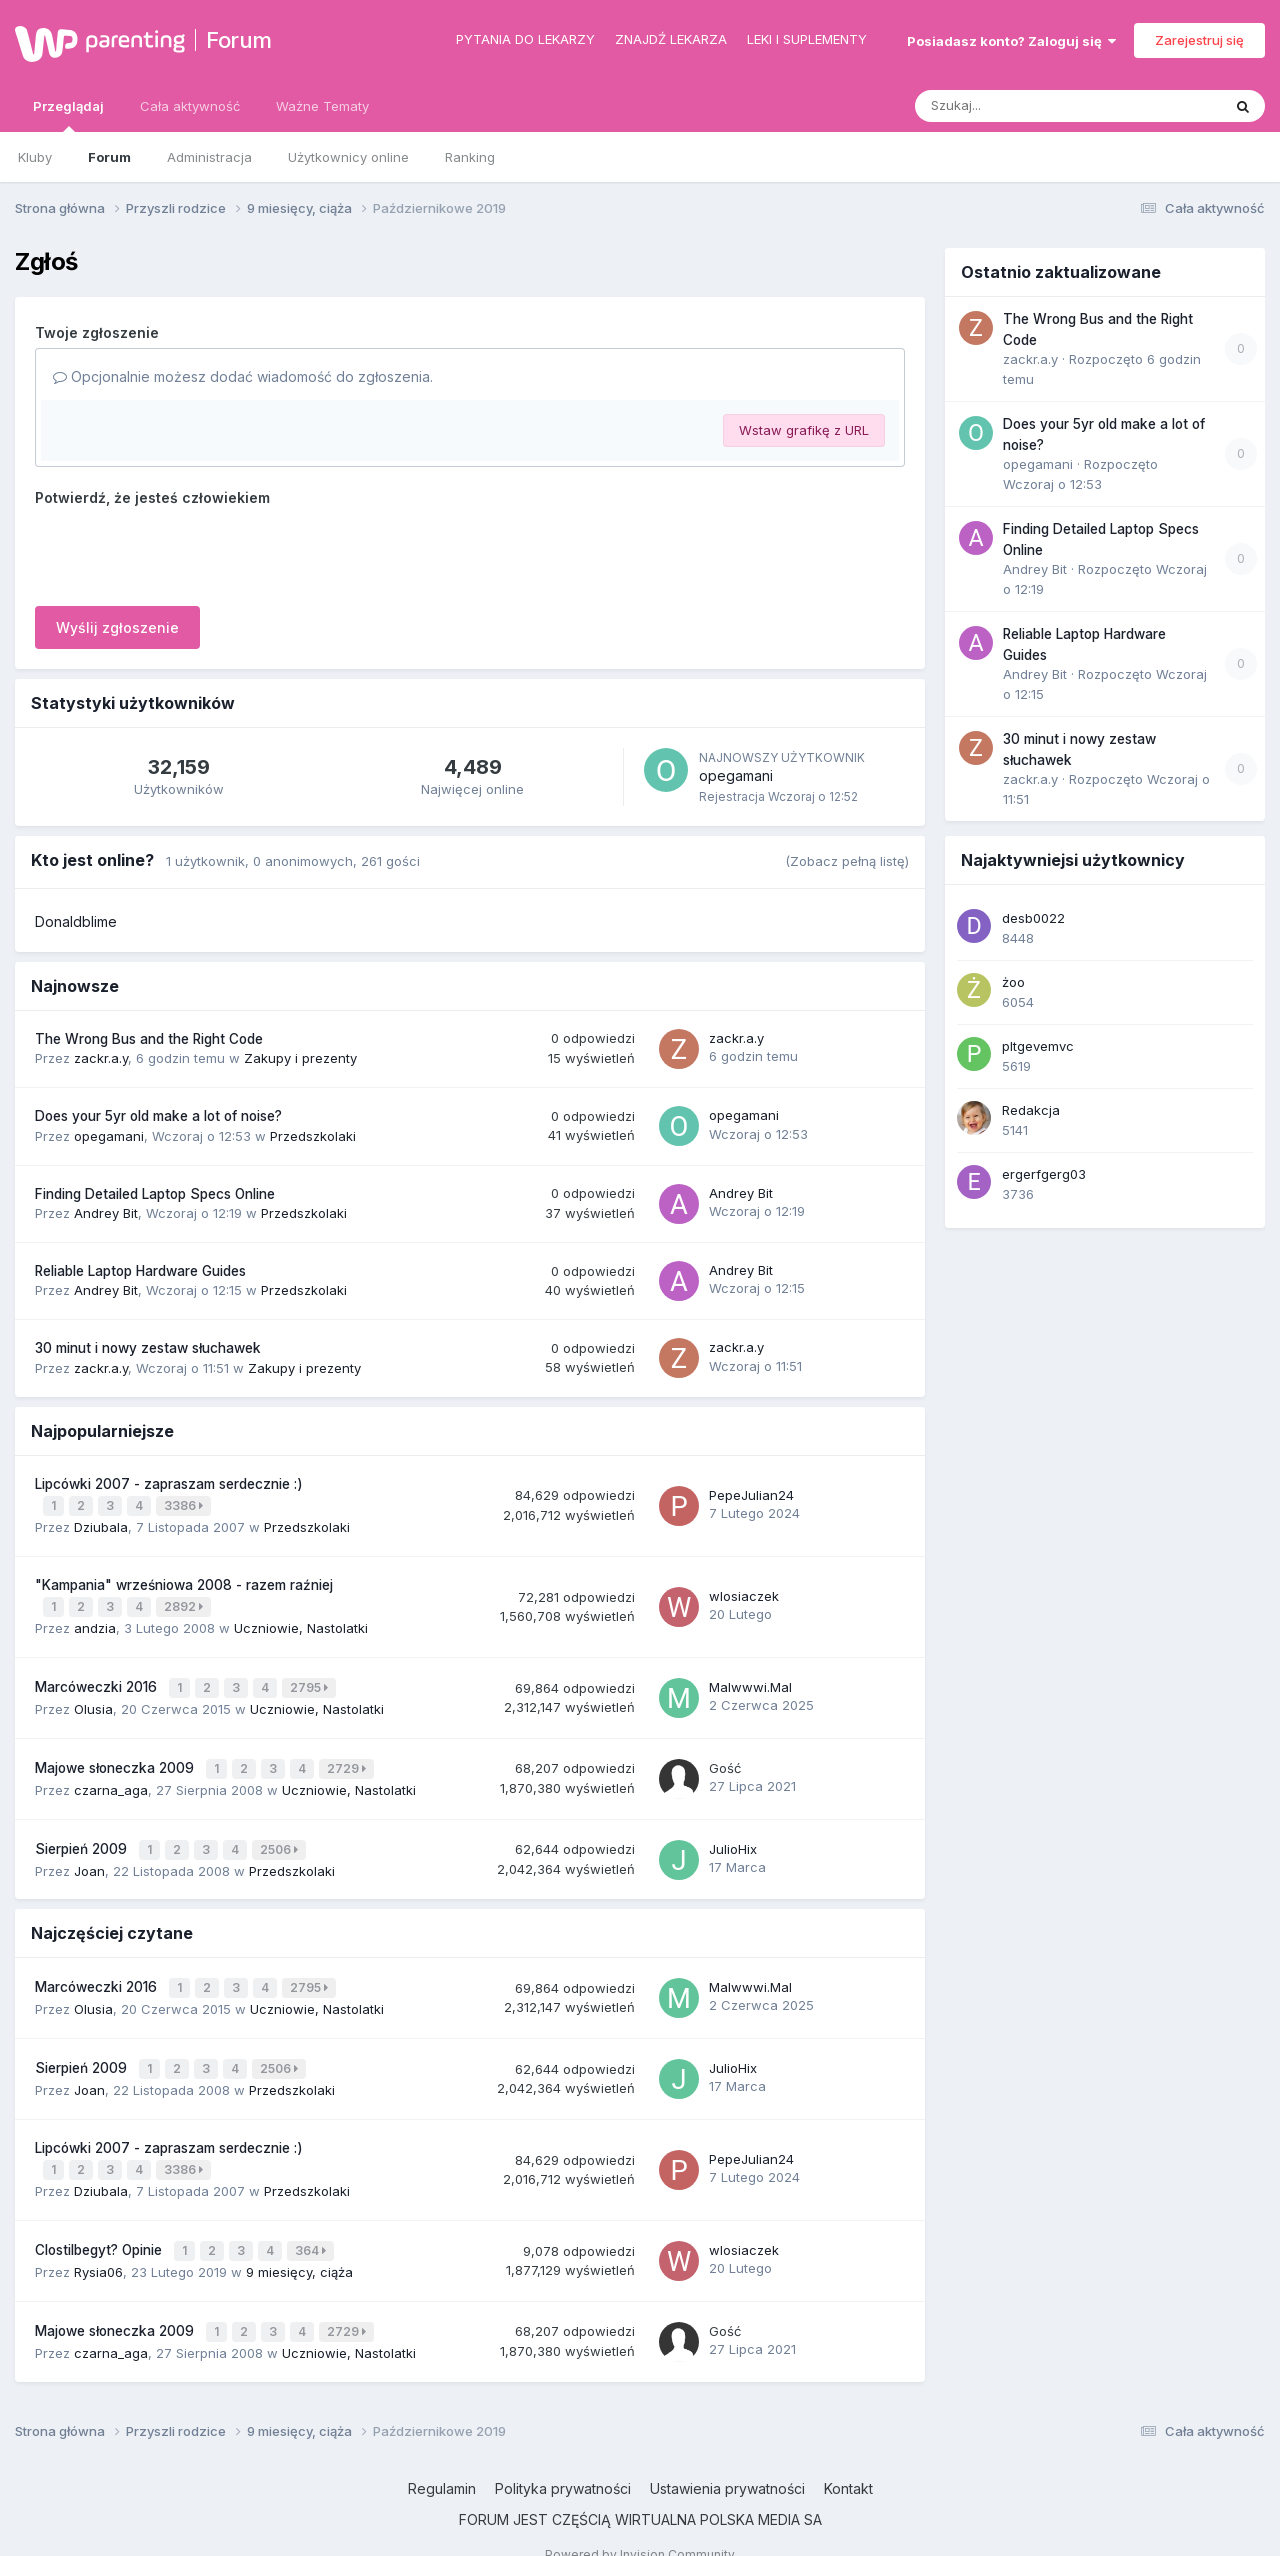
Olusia (93, 1700)
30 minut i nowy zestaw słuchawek (148, 1348)
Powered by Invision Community (640, 2525)
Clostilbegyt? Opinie (100, 2226)
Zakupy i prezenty (300, 1058)
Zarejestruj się (1199, 40)
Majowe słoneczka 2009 (116, 1758)
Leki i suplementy (807, 39)
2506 (281, 1836)
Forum (239, 40)
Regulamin (442, 2459)
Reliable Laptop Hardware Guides (140, 1271)
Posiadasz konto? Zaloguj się (1011, 41)
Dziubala (101, 1524)
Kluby (35, 157)
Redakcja (1031, 1110)
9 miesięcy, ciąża (299, 2246)
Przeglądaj (68, 115)
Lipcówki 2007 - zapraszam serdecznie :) (169, 1484)
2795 (311, 1680)
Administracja (209, 157)
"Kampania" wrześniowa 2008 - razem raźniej (184, 1582)
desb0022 (1033, 918)
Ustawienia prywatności (727, 2459)
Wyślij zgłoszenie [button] (117, 627)
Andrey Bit (106, 1213)
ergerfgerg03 (1044, 1174)
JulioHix (733, 1836)
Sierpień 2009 (83, 1836)
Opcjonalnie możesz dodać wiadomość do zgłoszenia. (243, 376)
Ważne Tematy (322, 106)
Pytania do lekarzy (525, 39)
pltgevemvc (1038, 1046)
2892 (185, 1603)
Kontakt (848, 2459)
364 (312, 2226)
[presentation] (187, 552)
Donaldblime (76, 921)
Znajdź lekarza (671, 39)
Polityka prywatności (563, 2459)
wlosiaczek (744, 1592)
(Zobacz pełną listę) (847, 861)
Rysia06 (98, 2246)
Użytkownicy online (348, 157)
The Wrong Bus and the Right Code (149, 1039)
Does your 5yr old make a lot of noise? (158, 1116)
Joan (89, 1856)
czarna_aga (111, 1778)
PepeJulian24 (751, 1493)
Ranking (470, 157)
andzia (95, 1623)
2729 (348, 1758)
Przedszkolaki (313, 1136)
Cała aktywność (190, 106)
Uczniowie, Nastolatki (301, 1623)
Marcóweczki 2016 (98, 1680)
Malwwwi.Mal (750, 1680)
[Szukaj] (1019, 106)
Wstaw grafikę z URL (804, 430)
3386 (185, 1504)
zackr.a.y (101, 1058)
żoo (1013, 982)
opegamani (736, 775)
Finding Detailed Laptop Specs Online (155, 1194)
